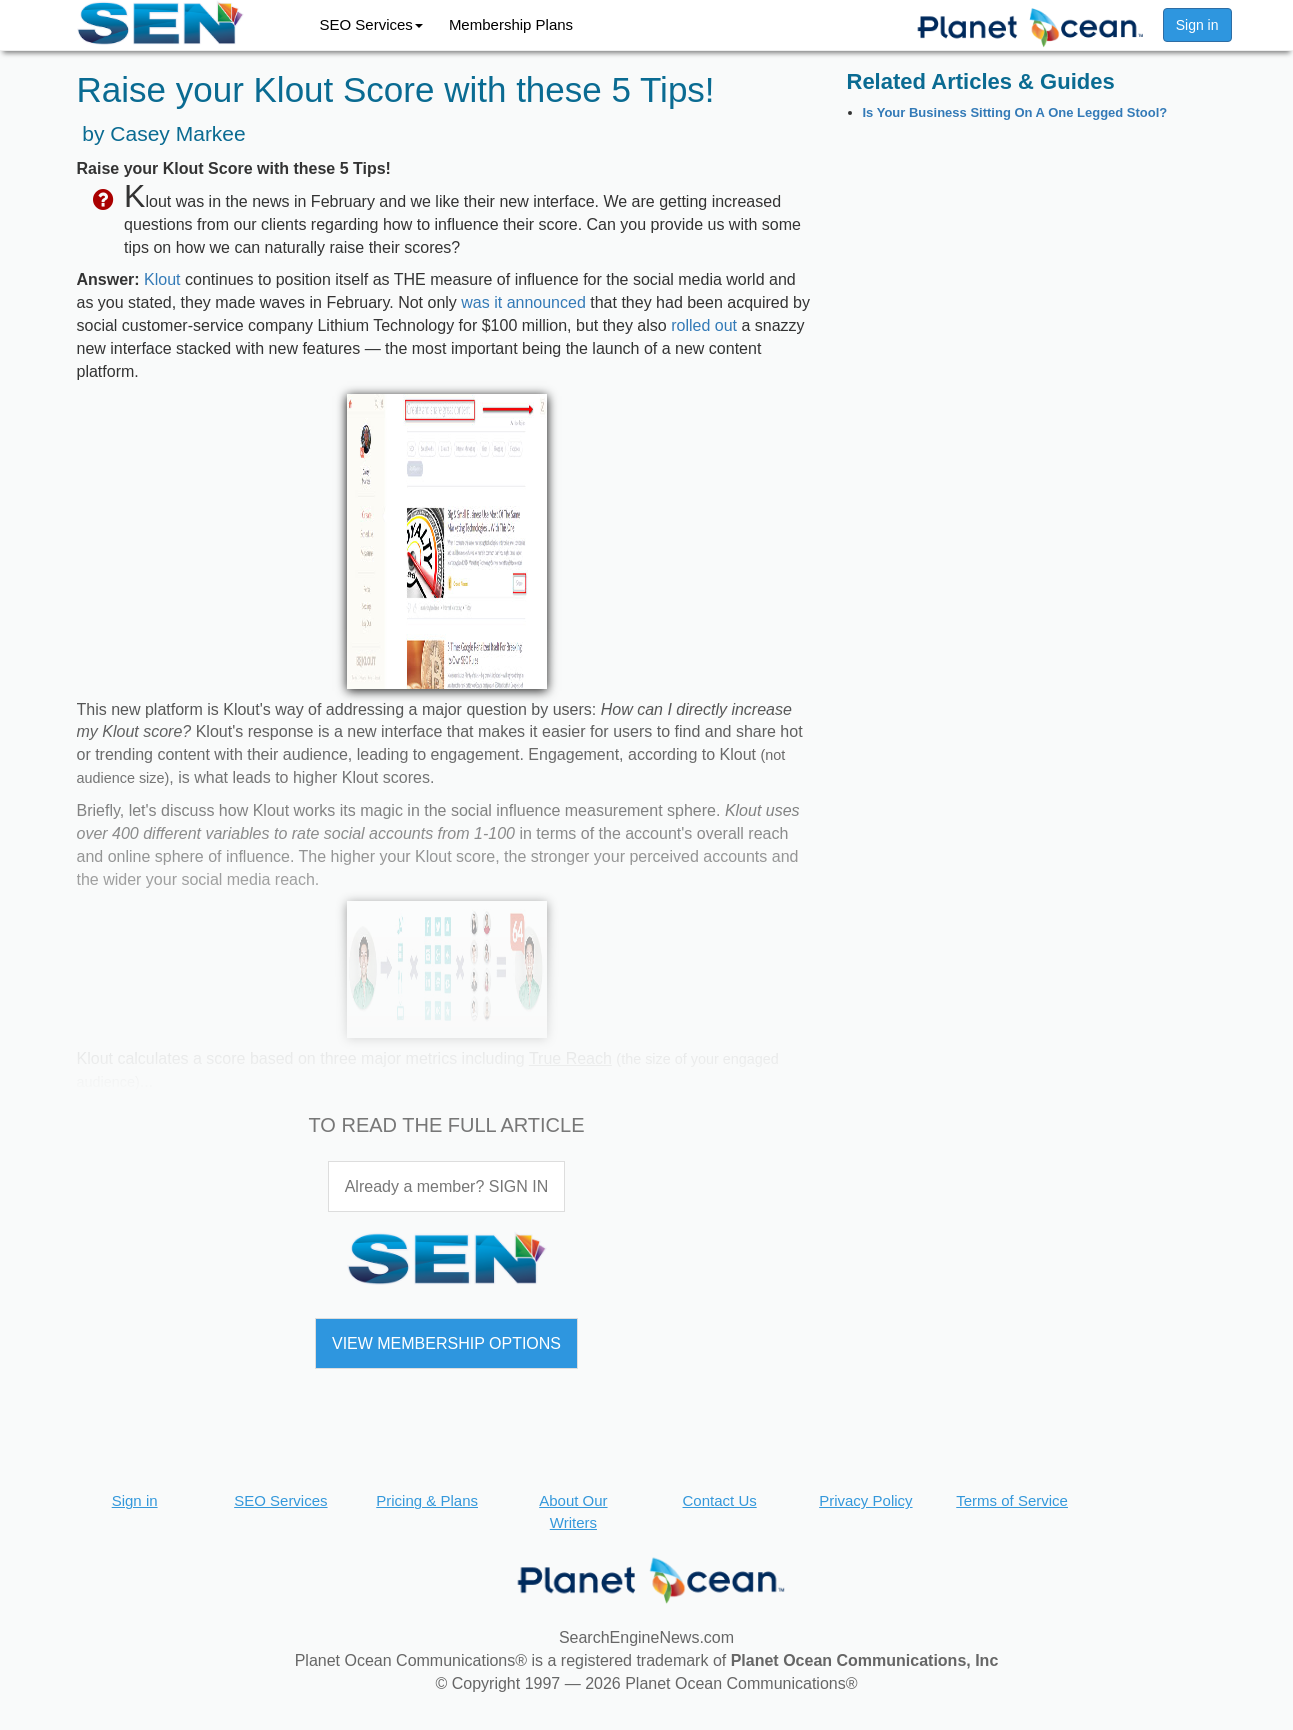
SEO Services (371, 24)
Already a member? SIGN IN (447, 1186)
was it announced (523, 302)
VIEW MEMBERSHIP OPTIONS (446, 1343)
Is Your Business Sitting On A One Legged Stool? (1015, 112)
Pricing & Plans (427, 1500)
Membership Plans (511, 24)
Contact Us (720, 1500)
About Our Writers (573, 1511)
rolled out (704, 325)
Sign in (1197, 25)
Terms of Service (1012, 1500)
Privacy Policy (865, 1500)
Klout (162, 279)
